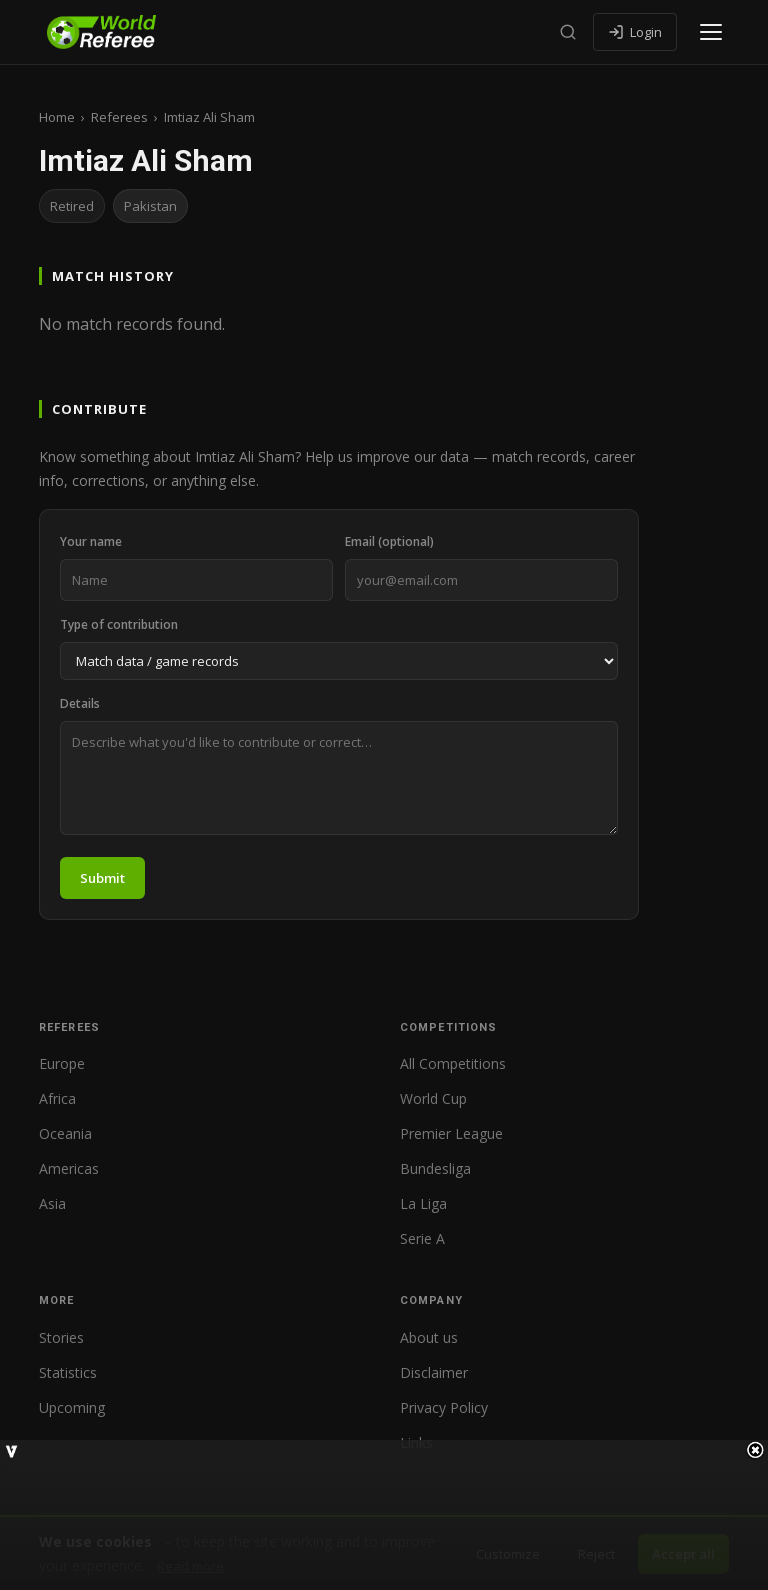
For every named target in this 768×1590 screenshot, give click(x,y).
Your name (91, 541)
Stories (61, 1337)
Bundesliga (435, 1168)
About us (429, 1337)
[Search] (568, 32)
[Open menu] (711, 32)
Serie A (422, 1238)
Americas (69, 1168)
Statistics (68, 1372)
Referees (119, 117)
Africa (57, 1098)
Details (80, 703)
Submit (102, 878)
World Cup (433, 1098)
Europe (62, 1063)
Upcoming (72, 1407)
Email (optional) (389, 541)
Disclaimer (434, 1372)
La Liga (423, 1203)
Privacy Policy (444, 1407)
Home (57, 117)
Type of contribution (119, 624)
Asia (52, 1203)
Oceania (65, 1133)
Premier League (451, 1133)
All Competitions (453, 1063)
